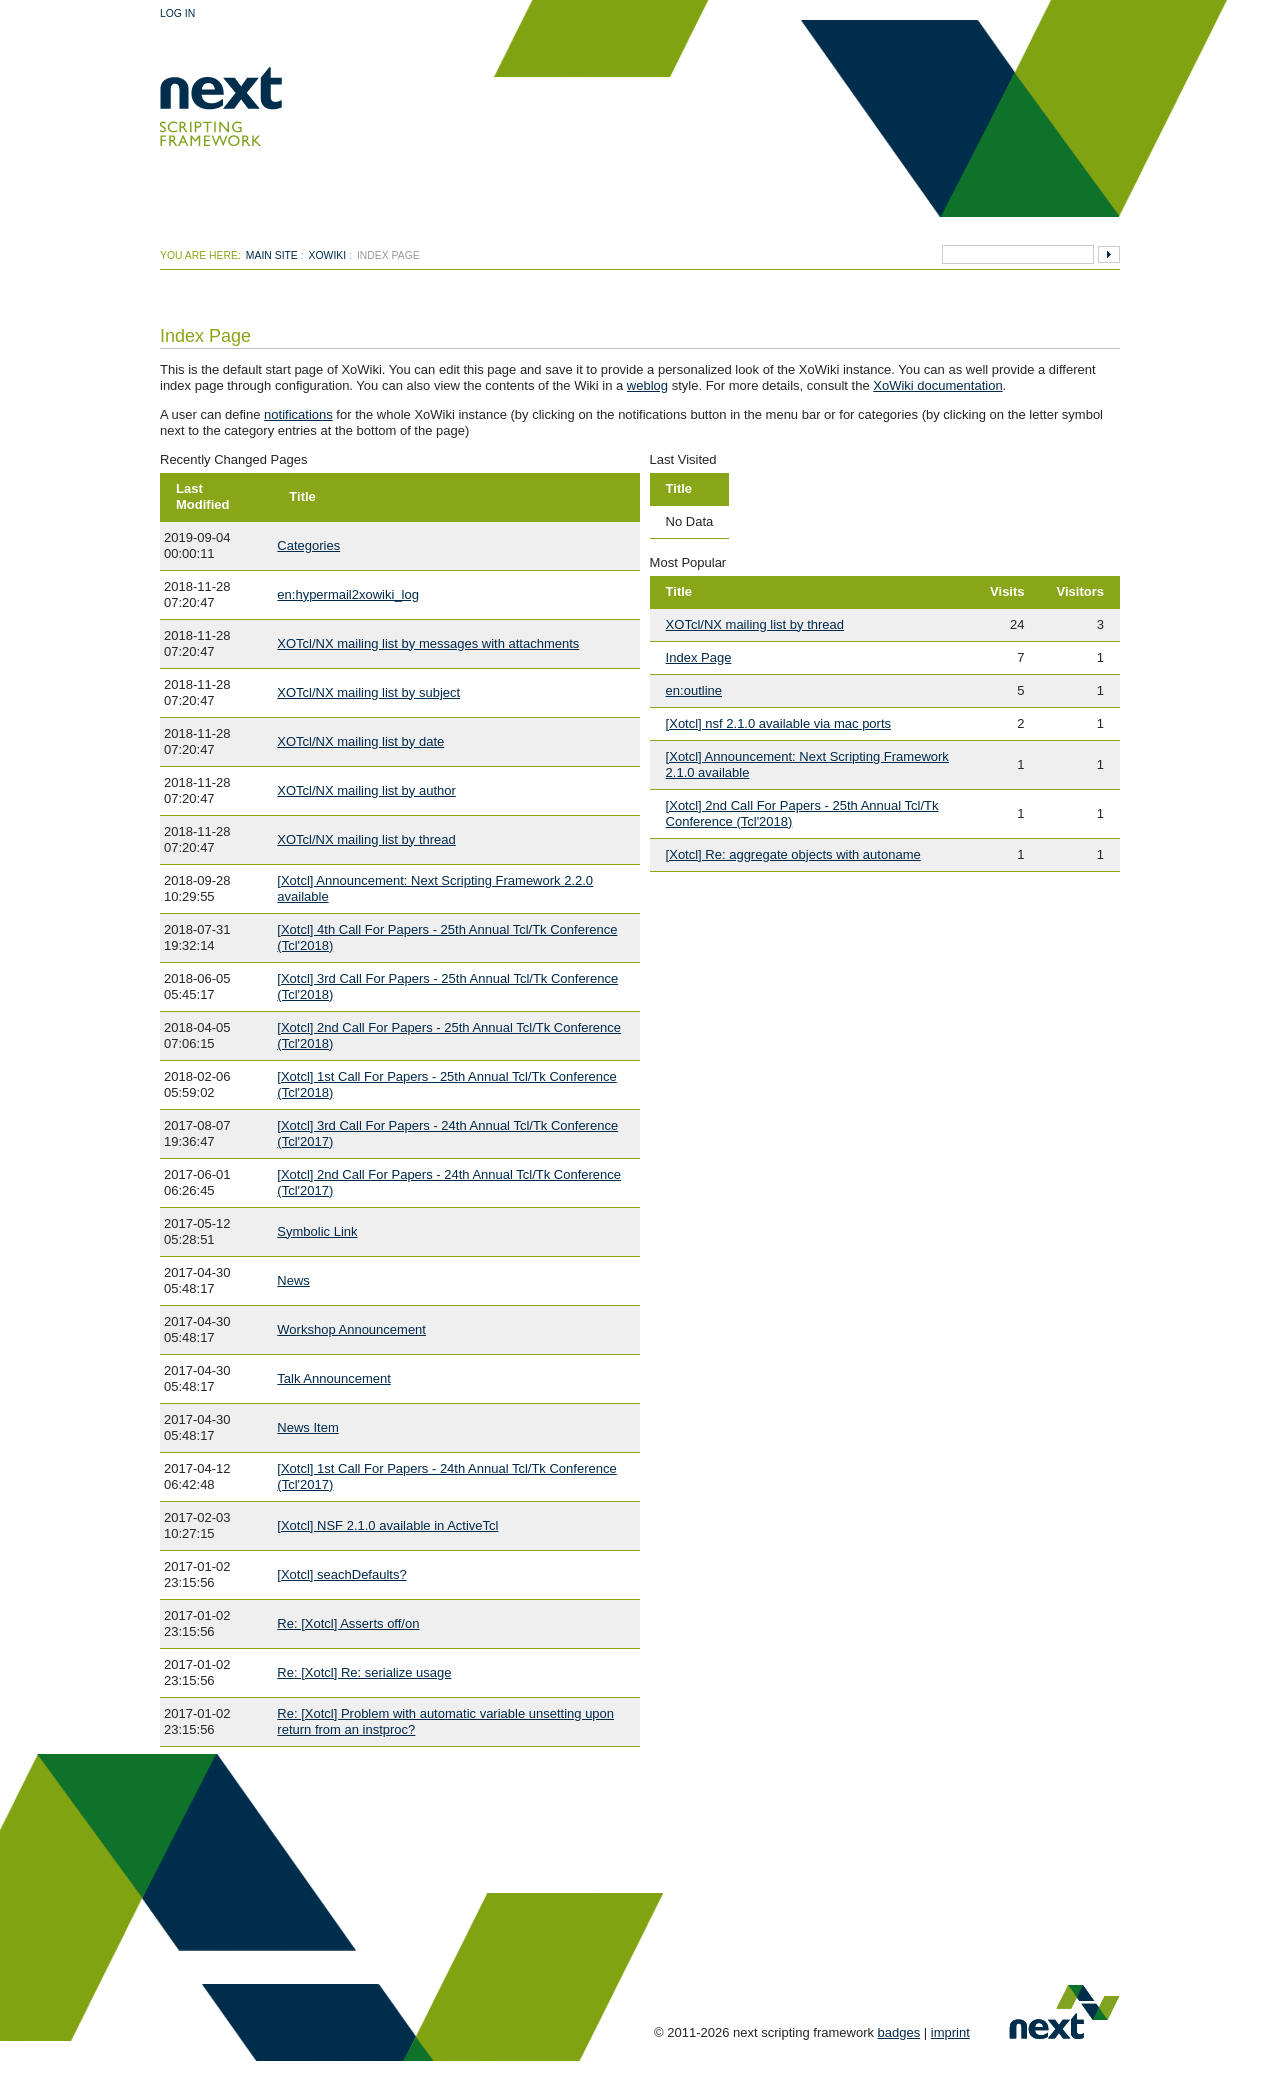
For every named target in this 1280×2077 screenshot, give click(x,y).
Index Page (699, 657)
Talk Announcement (333, 1378)
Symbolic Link (317, 1231)
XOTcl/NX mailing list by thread (366, 839)
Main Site (272, 255)
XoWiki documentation (937, 385)
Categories (308, 545)
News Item (307, 1427)
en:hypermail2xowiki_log (348, 594)
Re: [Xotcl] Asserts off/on (348, 1623)
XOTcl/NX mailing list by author (366, 790)
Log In (177, 13)
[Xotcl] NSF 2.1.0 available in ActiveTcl (387, 1525)
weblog (647, 385)
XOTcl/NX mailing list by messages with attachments (428, 643)
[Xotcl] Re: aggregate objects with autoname (793, 854)
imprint (950, 2032)
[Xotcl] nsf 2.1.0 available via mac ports (778, 723)
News (293, 1280)
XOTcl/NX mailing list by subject (368, 692)
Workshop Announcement (351, 1329)
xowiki (328, 255)
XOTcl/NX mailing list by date (360, 741)
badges (899, 2032)
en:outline (694, 690)
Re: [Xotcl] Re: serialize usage (364, 1672)
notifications (298, 414)
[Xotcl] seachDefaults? (341, 1574)
